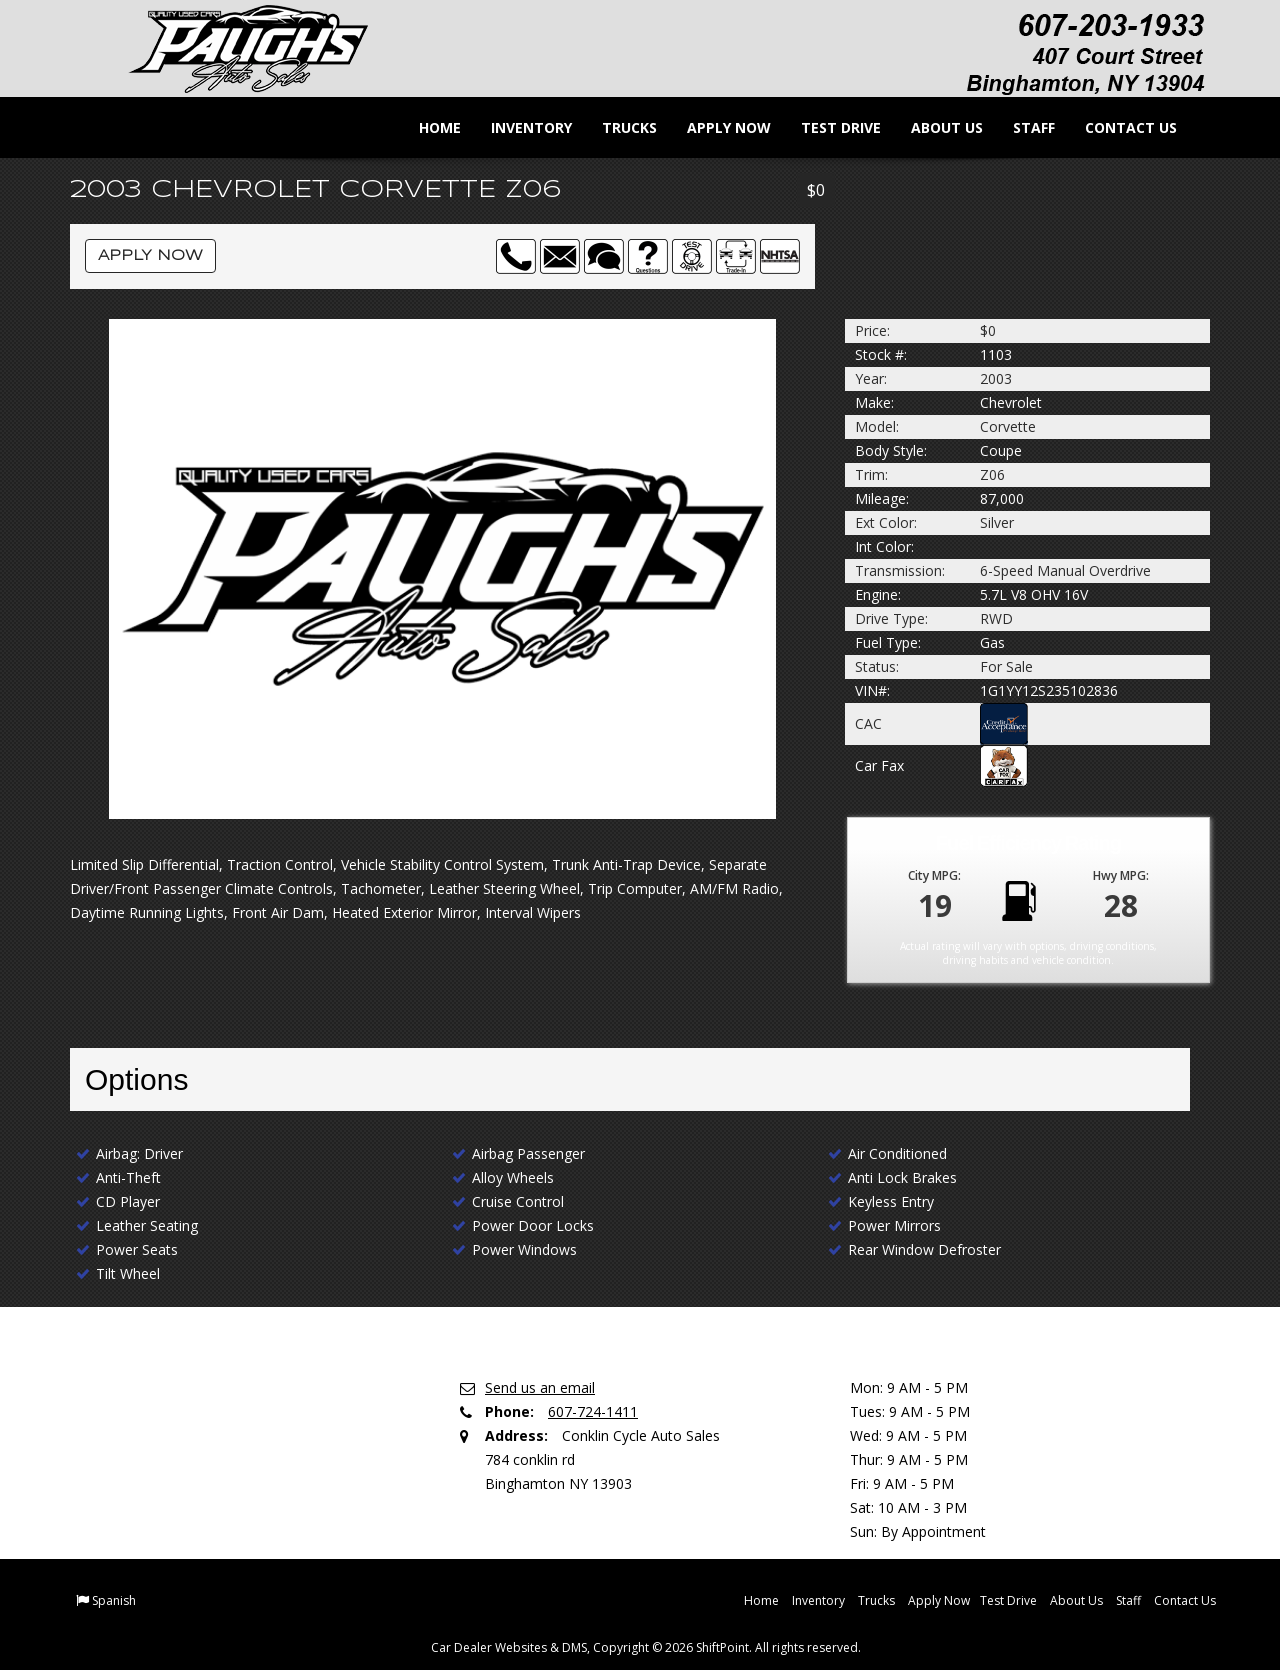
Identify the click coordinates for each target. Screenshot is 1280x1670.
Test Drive (829, 127)
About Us (935, 127)
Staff (1022, 127)
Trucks (617, 127)
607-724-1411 (593, 1411)
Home (428, 127)
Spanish (114, 1600)
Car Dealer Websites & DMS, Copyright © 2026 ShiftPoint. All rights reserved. (646, 1647)
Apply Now (717, 127)
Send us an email (540, 1387)
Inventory (519, 127)
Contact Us (1119, 127)
